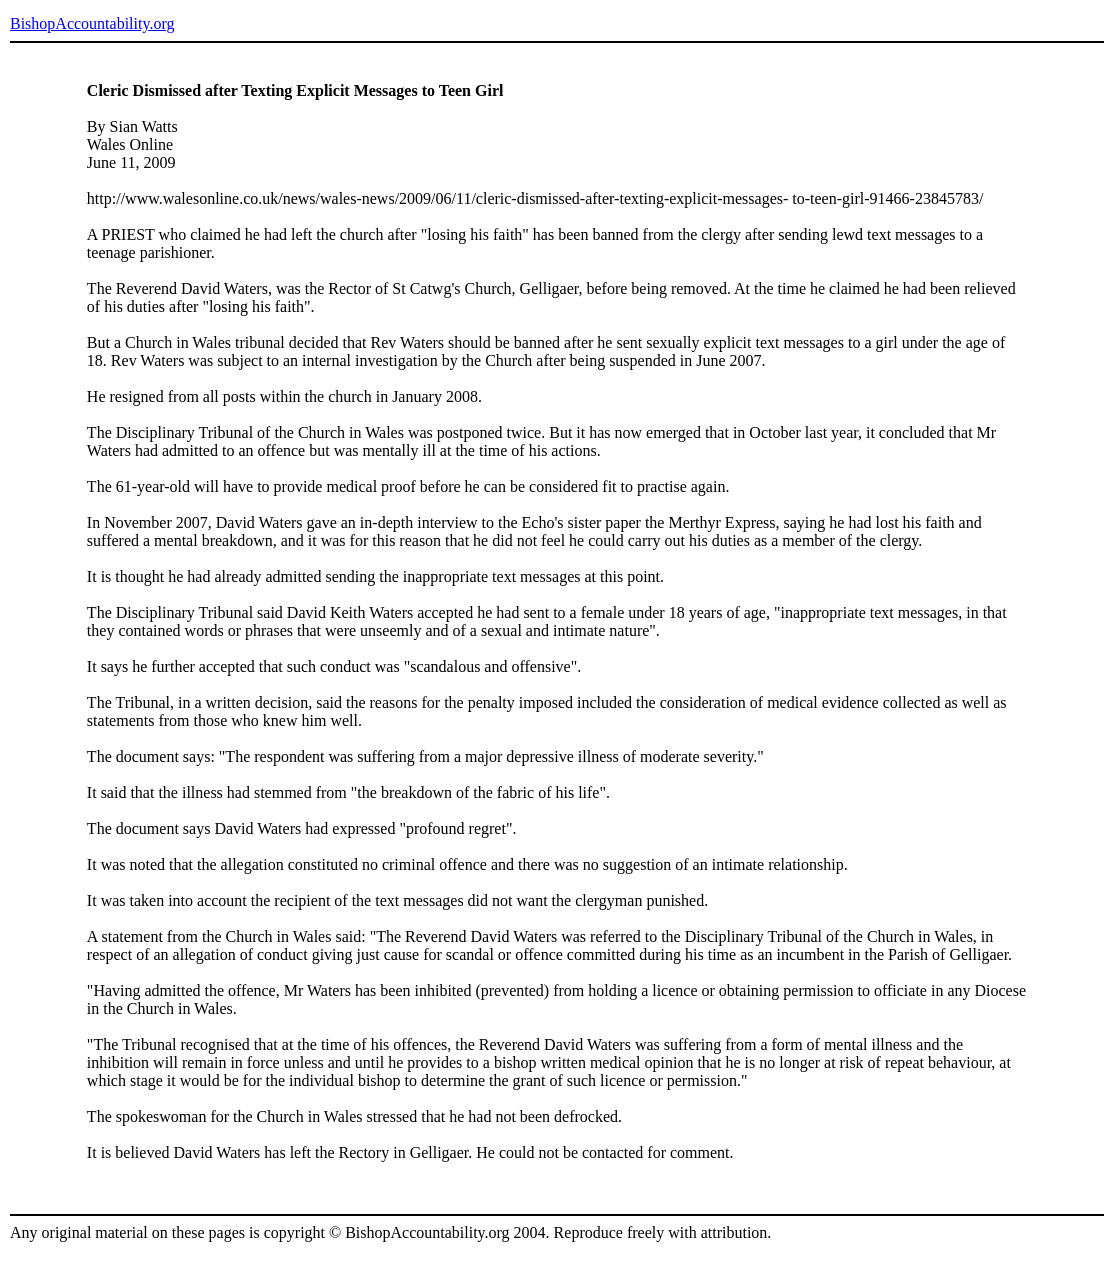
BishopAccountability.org (92, 23)
